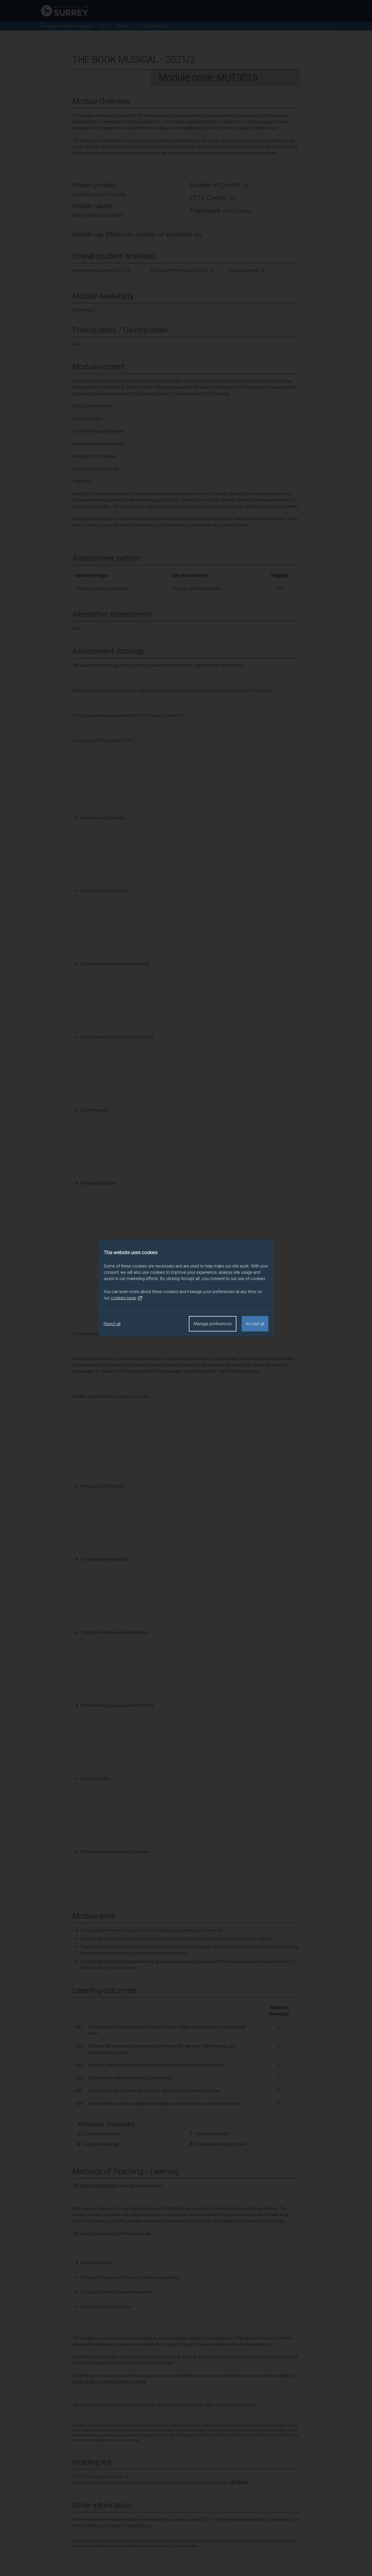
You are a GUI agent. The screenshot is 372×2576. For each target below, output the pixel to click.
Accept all (255, 1323)
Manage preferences (213, 1323)
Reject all (112, 1323)
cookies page (127, 1298)
